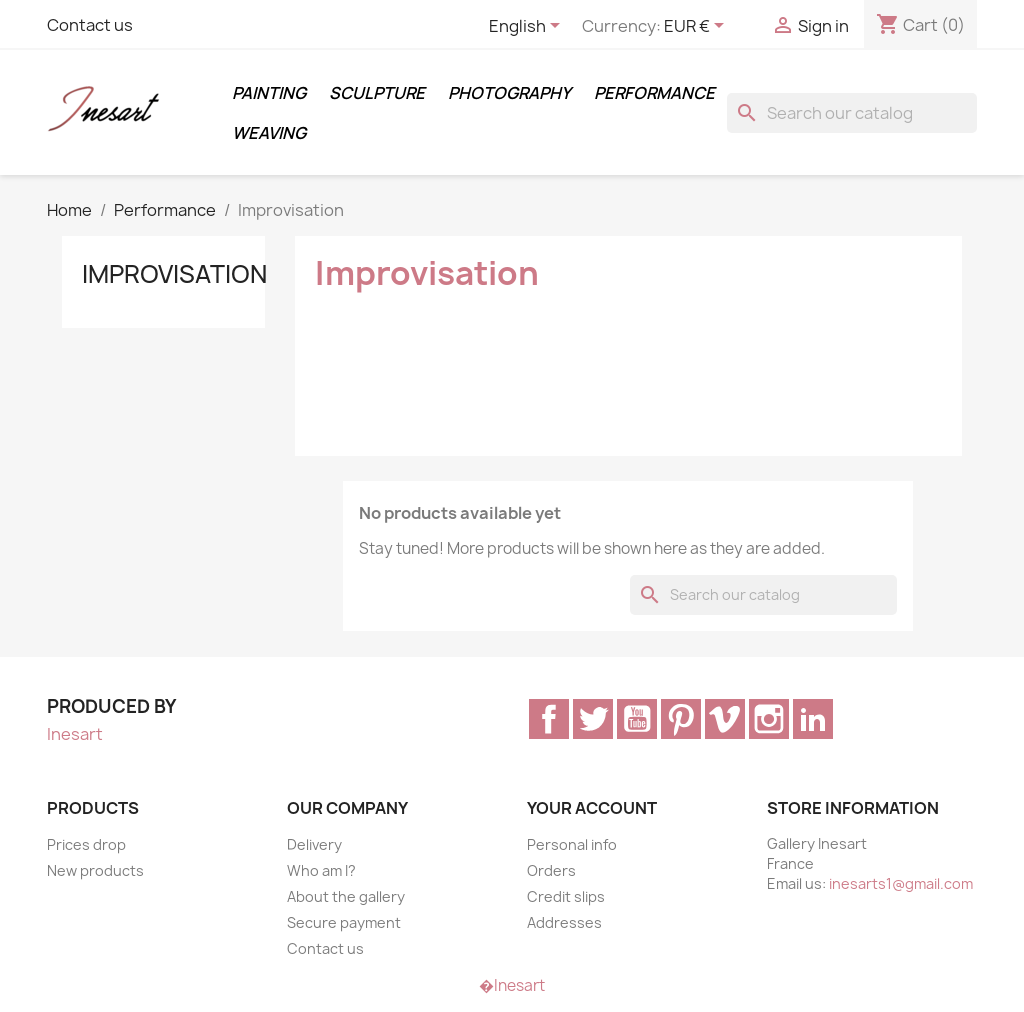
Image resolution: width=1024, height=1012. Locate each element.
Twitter (593, 719)
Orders (551, 870)
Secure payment (344, 922)
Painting (269, 93)
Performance (654, 93)
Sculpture (377, 93)
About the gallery (346, 896)
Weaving (269, 133)
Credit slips (566, 896)
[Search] (852, 113)
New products (95, 870)
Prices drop (86, 844)
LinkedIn (813, 719)
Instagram (769, 719)
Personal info (572, 844)
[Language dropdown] (528, 27)
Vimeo (725, 719)
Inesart (75, 734)
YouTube (637, 719)
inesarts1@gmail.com (901, 883)
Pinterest (681, 719)
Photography (509, 93)
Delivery (314, 844)
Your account (592, 808)
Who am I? (321, 870)
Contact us (90, 25)
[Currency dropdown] (697, 27)
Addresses (564, 922)
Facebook (549, 719)
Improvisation (174, 274)
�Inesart (512, 985)
